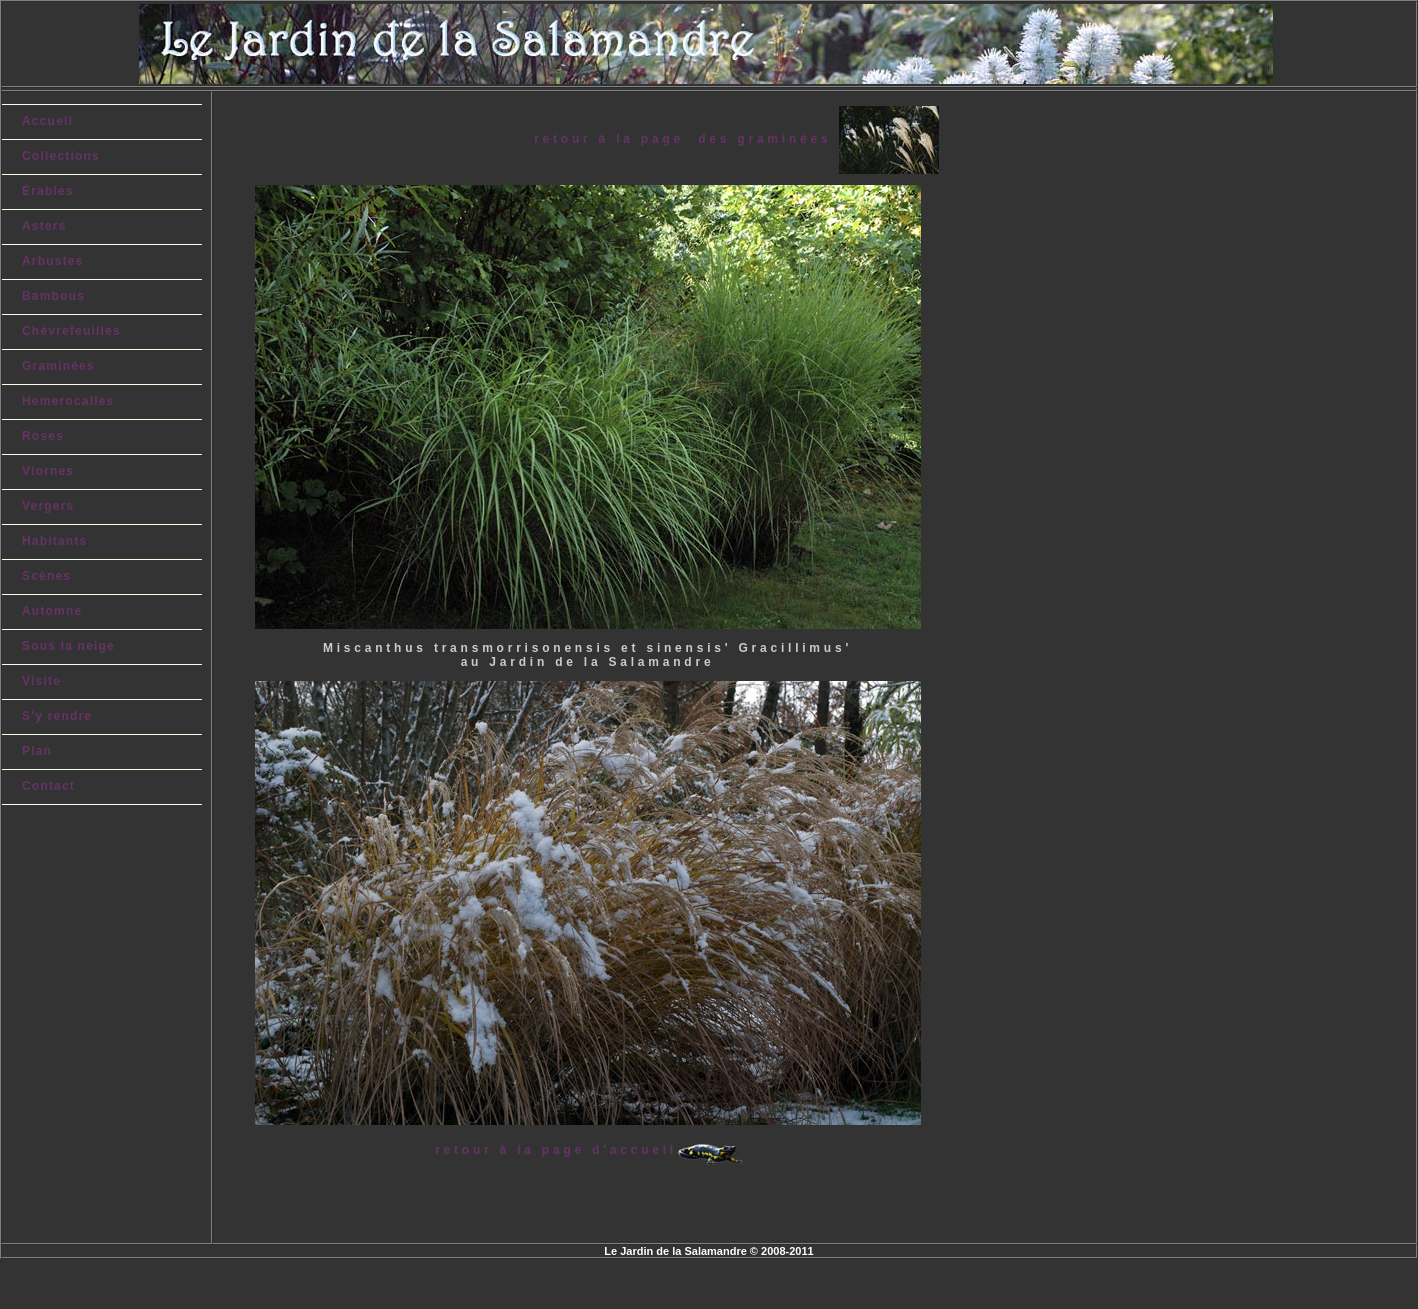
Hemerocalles (68, 401)
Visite (41, 681)
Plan (37, 751)
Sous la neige (68, 646)
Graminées (58, 366)
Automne (52, 611)
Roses (43, 436)
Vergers (48, 506)
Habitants (54, 541)
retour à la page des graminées (686, 139)
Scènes (46, 576)
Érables (48, 191)
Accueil (47, 121)
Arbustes (53, 261)
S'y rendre (57, 716)
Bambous (53, 296)
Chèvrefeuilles (71, 331)
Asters (44, 226)
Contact (48, 786)
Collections (61, 156)
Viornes (48, 471)
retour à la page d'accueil (556, 1150)
